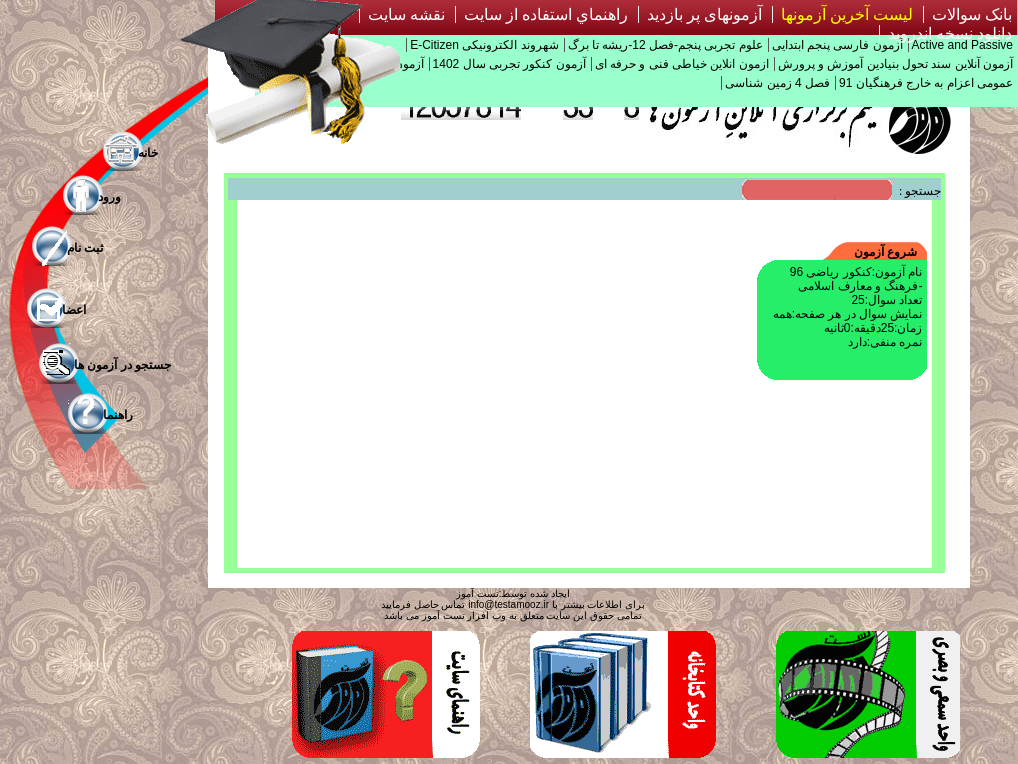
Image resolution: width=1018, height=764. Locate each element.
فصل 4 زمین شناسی (777, 83)
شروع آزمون (885, 252)
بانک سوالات (972, 14)
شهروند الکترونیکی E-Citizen (484, 45)
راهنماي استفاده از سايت (546, 14)
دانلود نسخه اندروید (950, 33)
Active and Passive (962, 45)
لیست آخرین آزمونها (847, 14)
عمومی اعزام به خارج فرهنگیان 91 (926, 83)
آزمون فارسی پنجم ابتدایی (837, 45)
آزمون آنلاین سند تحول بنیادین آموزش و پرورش (895, 64)
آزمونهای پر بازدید (704, 14)
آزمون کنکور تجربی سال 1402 (509, 64)
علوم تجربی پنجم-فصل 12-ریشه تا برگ (665, 45)
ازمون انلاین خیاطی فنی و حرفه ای (682, 64)
